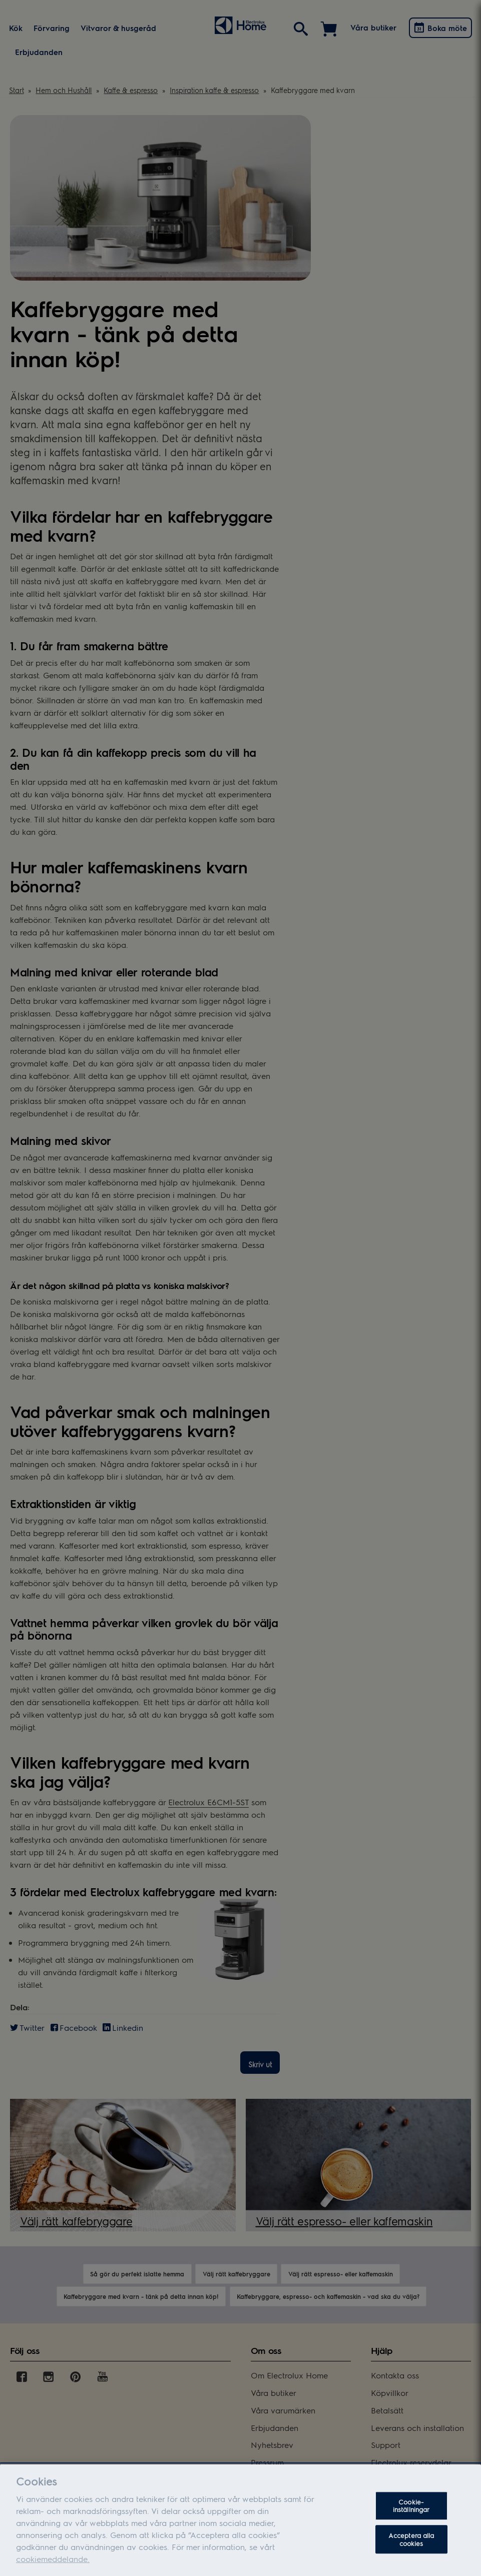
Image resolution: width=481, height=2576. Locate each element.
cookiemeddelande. (53, 2568)
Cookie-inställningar (411, 2515)
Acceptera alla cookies (411, 2548)
